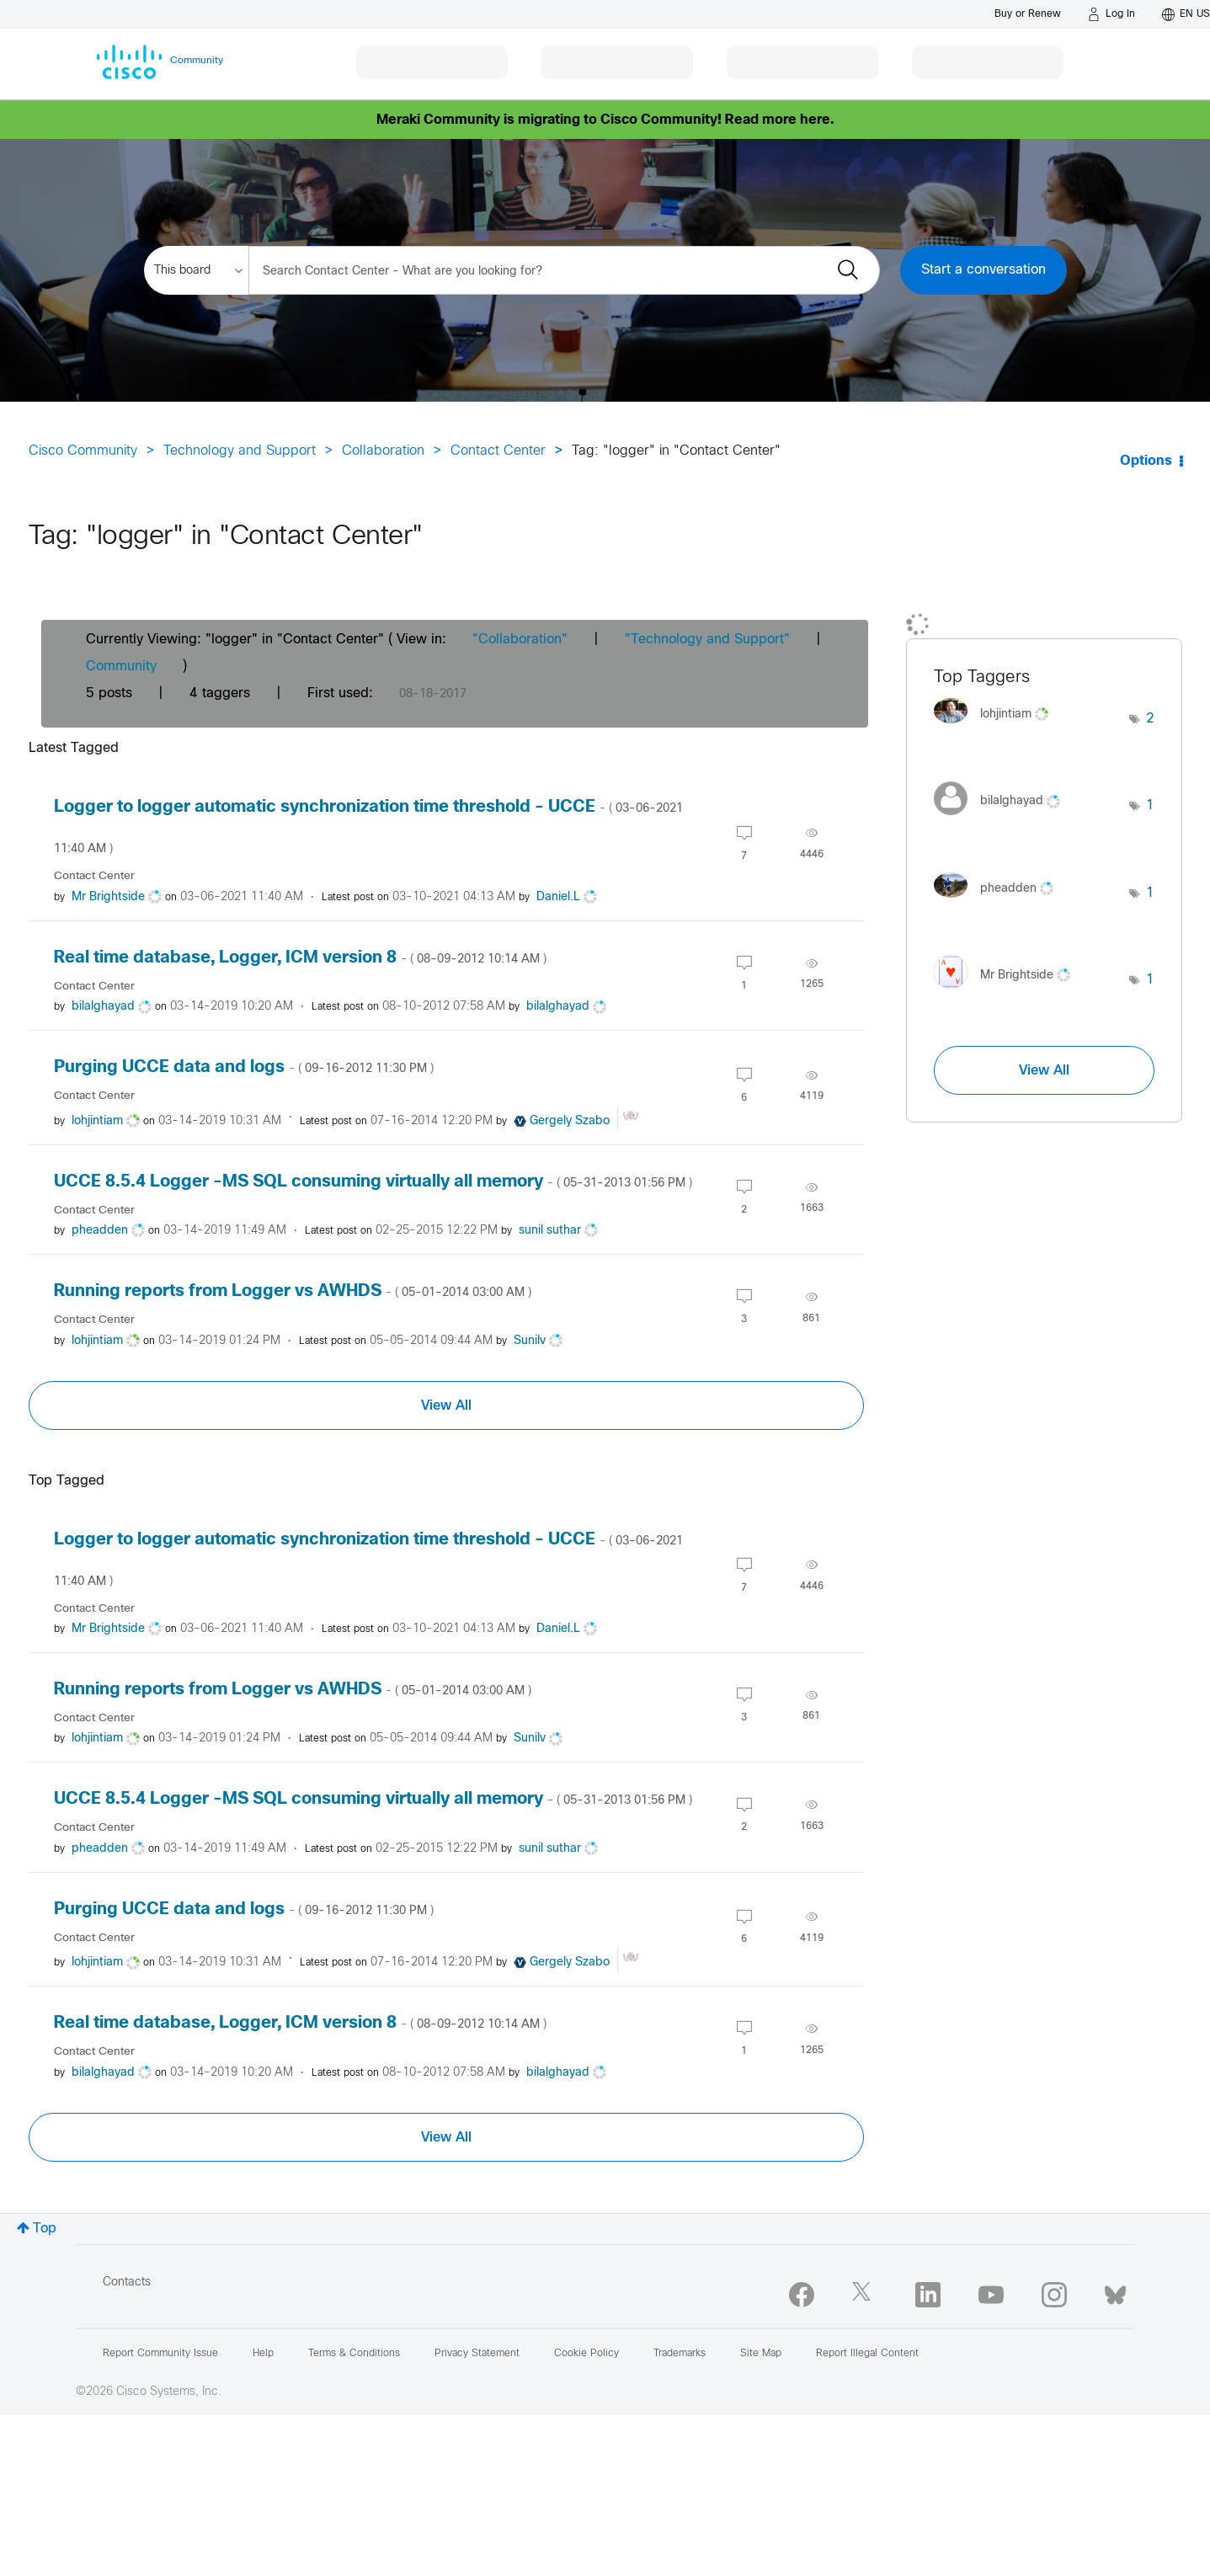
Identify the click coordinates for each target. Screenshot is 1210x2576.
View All (446, 1405)
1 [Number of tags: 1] (1150, 805)
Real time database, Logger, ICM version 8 (300, 958)
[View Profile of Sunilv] (530, 1341)
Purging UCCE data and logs (244, 1067)
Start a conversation (983, 270)
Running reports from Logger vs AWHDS (292, 1291)
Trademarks (679, 2354)
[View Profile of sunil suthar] (550, 1230)
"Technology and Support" (707, 639)
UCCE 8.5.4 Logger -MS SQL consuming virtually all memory (373, 1182)
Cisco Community (83, 451)
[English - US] (1186, 14)
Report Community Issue (160, 2354)
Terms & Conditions (354, 2354)
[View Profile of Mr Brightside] (108, 897)
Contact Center (498, 451)
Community (121, 666)
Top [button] (44, 2228)
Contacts (127, 2282)
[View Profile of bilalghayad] (103, 1006)
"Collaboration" (520, 639)
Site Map (760, 2354)
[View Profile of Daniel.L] (558, 897)
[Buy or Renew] (1027, 14)
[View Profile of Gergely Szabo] (570, 1121)
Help (263, 2354)
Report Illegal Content (867, 2354)
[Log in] (1111, 14)
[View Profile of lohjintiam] (97, 1121)
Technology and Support (239, 451)
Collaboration (383, 451)
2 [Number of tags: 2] (1150, 718)
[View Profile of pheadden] (100, 1230)
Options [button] (1146, 461)
